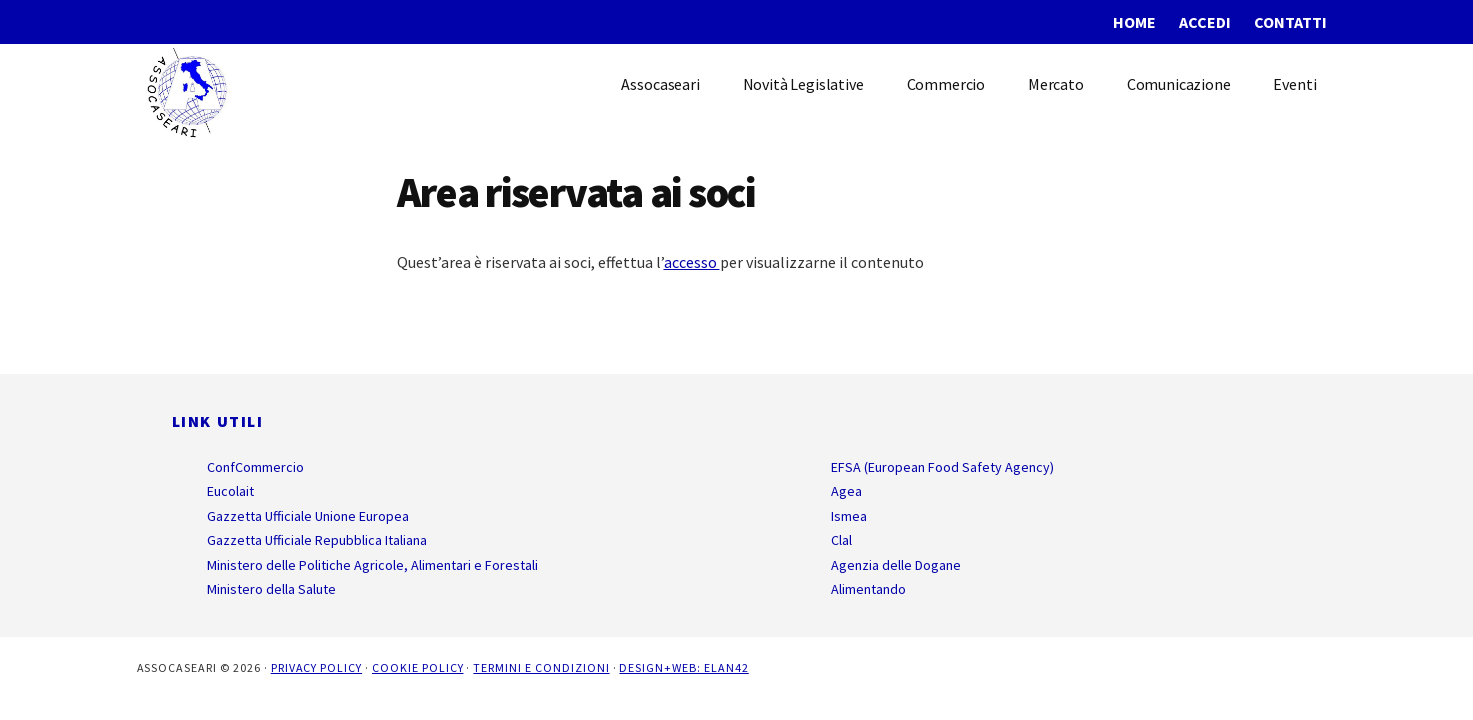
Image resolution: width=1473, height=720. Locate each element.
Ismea (849, 516)
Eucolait (230, 491)
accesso (692, 262)
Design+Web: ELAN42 (683, 667)
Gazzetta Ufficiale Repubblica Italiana (317, 540)
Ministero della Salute (271, 589)
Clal (841, 540)
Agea (846, 491)
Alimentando (868, 589)
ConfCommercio (255, 467)
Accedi (1205, 22)
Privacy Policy (316, 667)
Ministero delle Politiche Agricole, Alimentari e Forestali (372, 565)
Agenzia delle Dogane (896, 565)
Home (1134, 22)
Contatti (1290, 22)
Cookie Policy (417, 667)
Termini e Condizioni (541, 667)
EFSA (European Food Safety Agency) (942, 467)
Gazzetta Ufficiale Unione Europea (308, 516)
